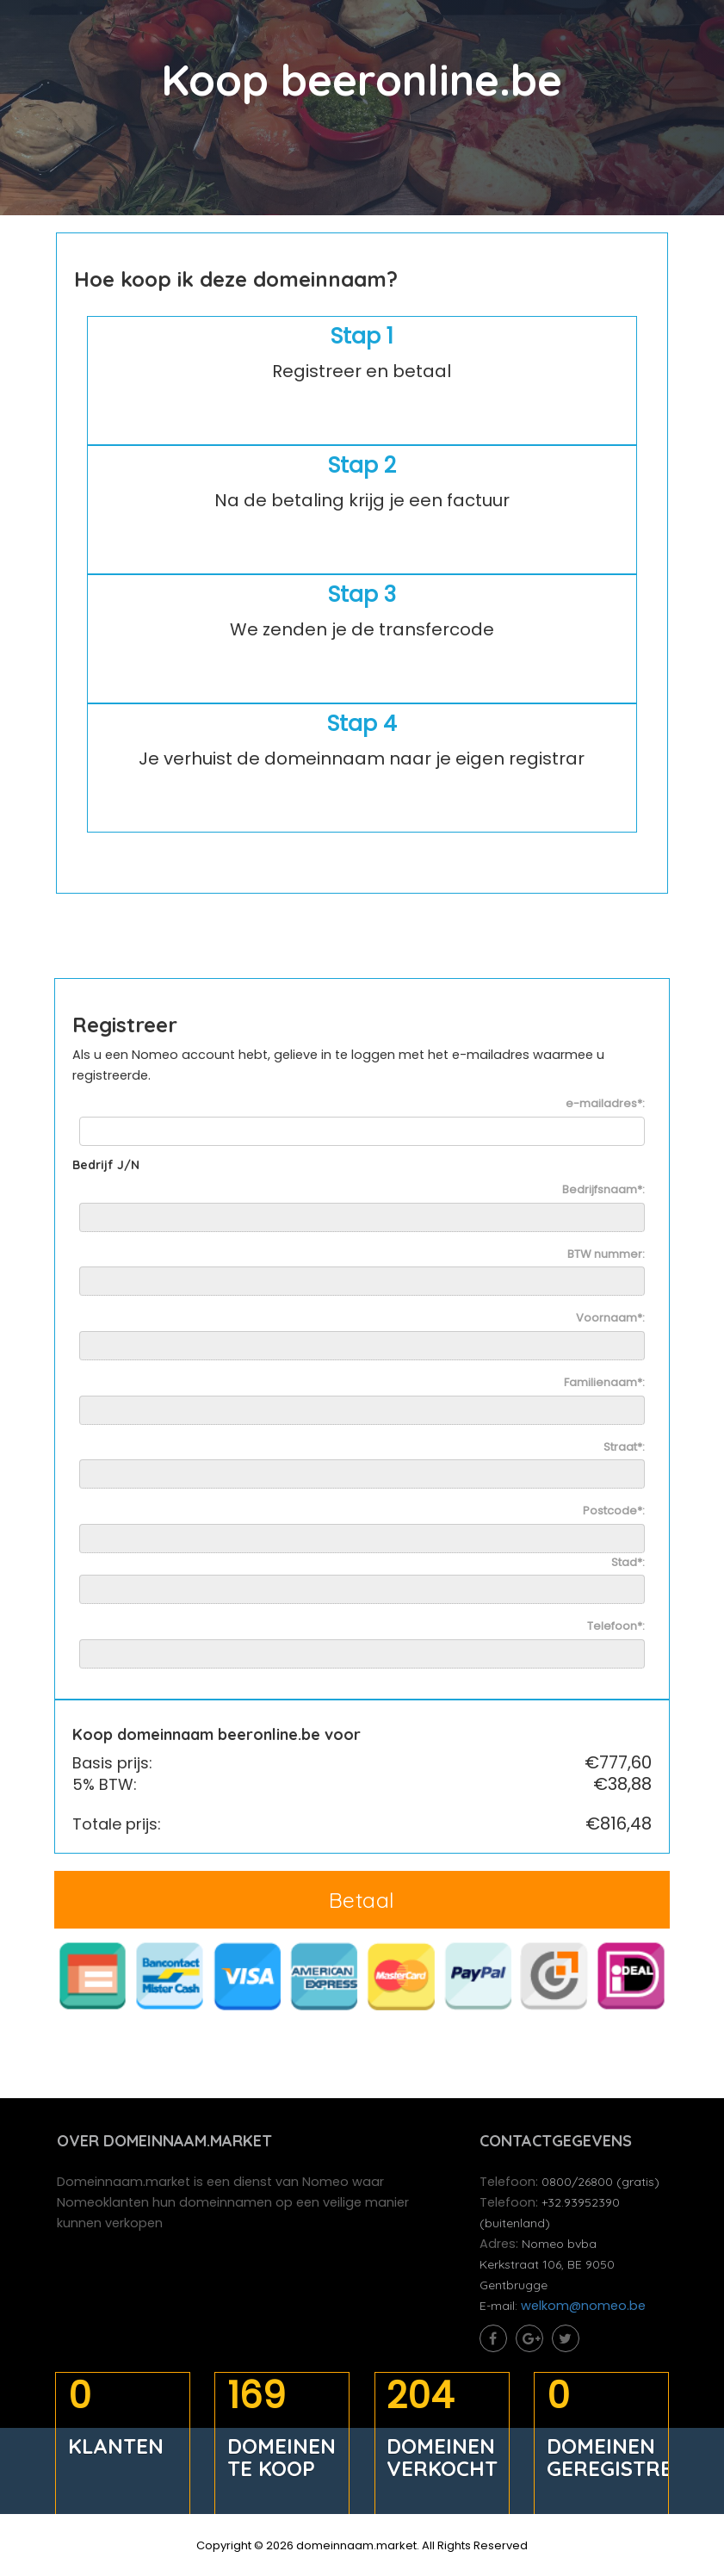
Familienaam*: (603, 1384)
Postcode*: (613, 1513)
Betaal (362, 1901)
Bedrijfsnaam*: (602, 1192)
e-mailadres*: (604, 1106)
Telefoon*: (615, 1629)
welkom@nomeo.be (585, 2310)
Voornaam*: (609, 1320)
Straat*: (623, 1449)
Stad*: (627, 1564)
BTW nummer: (605, 1256)
